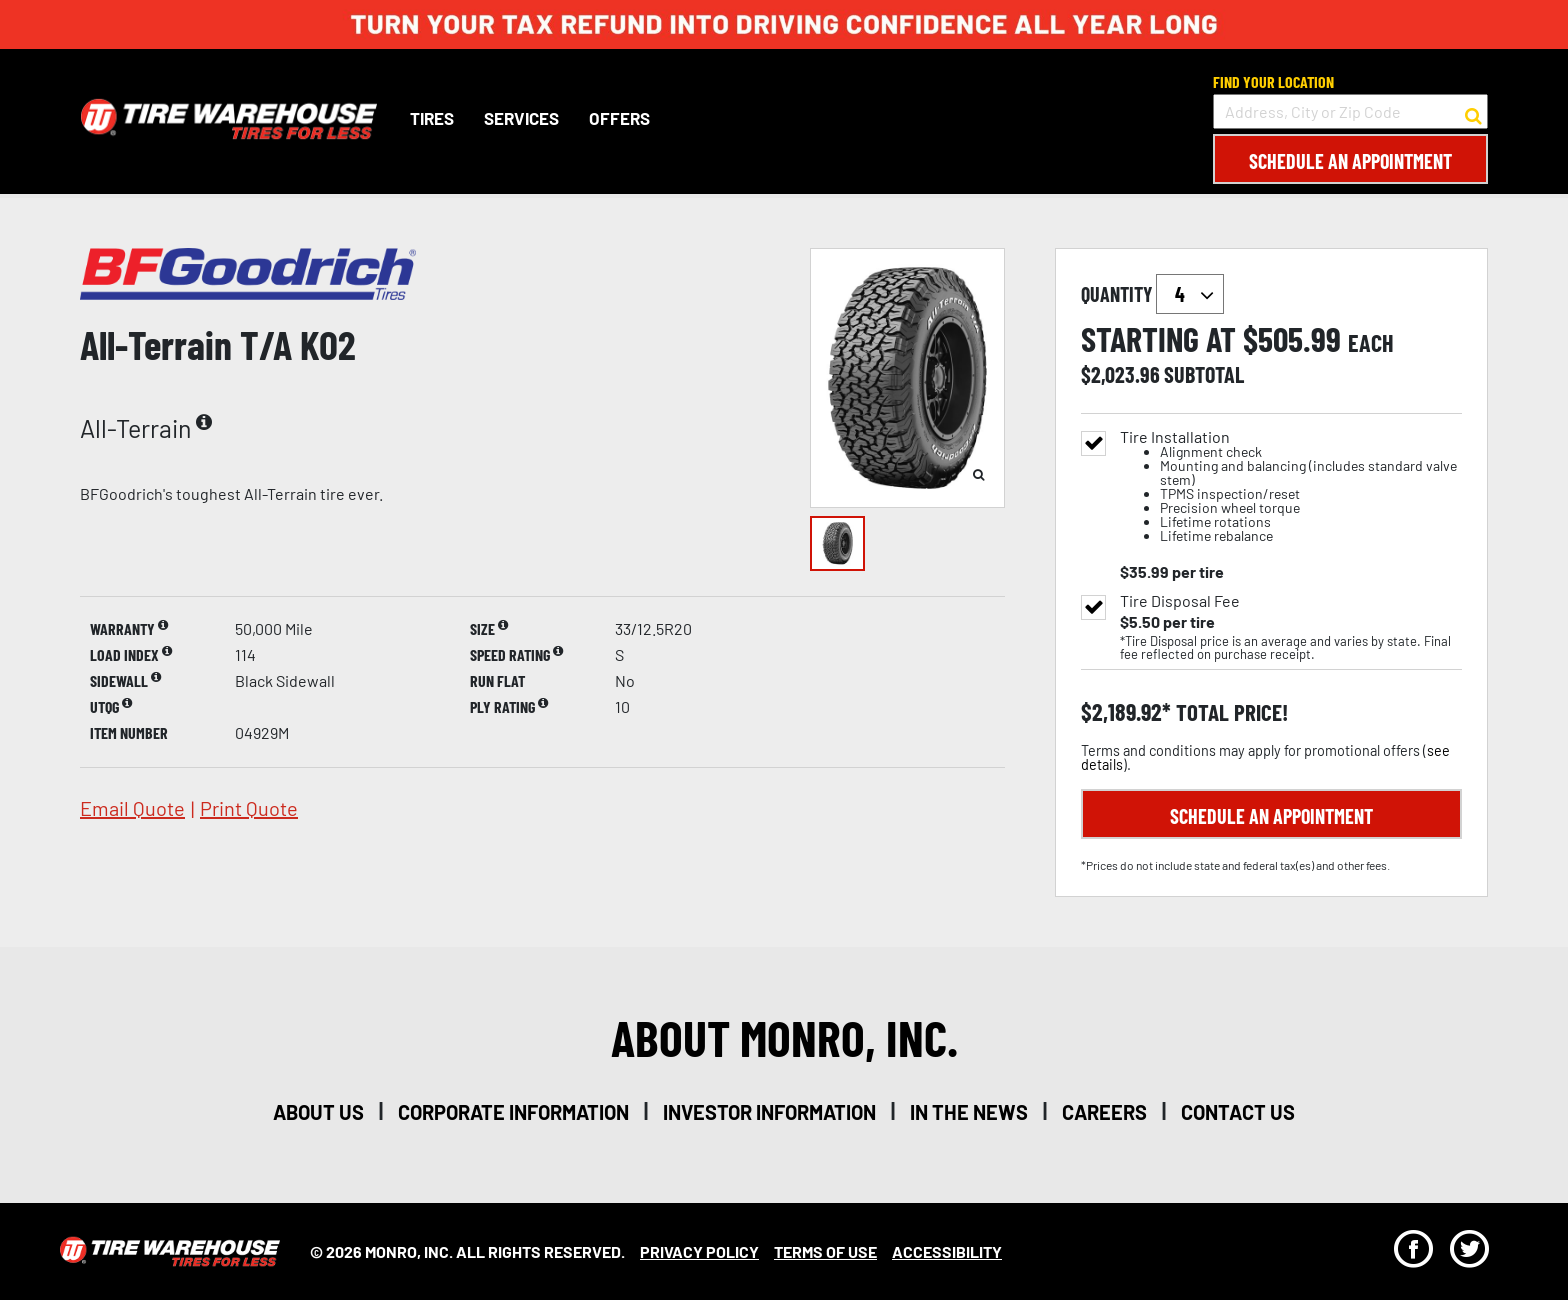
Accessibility (947, 1251)
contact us (1238, 1112)
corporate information (513, 1112)
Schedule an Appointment (1350, 161)
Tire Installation (1291, 486)
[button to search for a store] (1473, 112)
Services (520, 118)
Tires (431, 118)
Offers (618, 118)
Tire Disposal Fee (1180, 601)
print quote (249, 808)
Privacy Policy (699, 1251)
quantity (1152, 294)
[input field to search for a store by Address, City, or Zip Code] (1350, 111)
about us (318, 1112)
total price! (1229, 712)
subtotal (1204, 374)
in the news (969, 1112)
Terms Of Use (825, 1251)
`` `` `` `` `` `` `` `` (1190, 294)
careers (1104, 1112)
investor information (769, 1112)
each (1371, 343)
